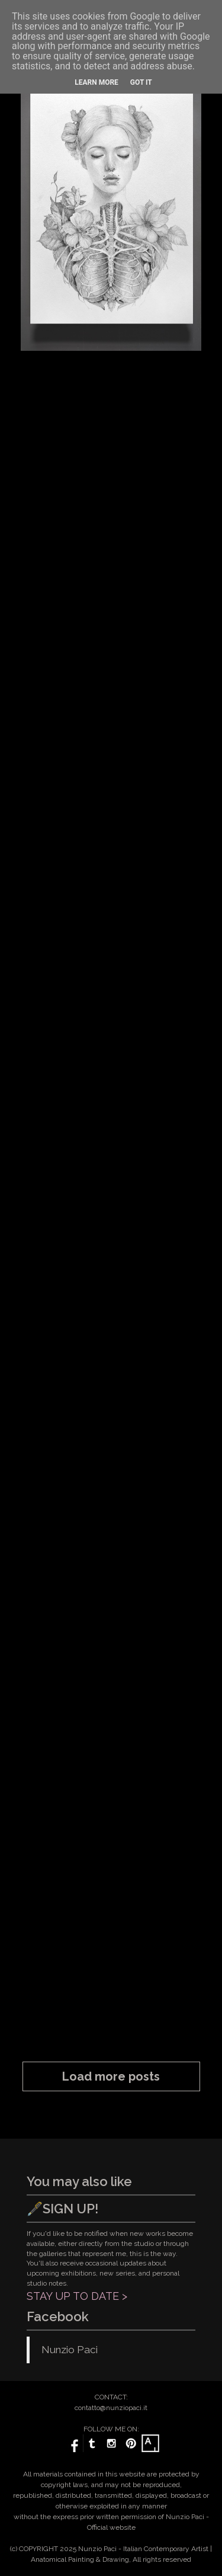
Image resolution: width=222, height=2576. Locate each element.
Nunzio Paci (69, 2350)
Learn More (96, 82)
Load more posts (111, 2076)
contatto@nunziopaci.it (111, 2408)
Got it (141, 82)
